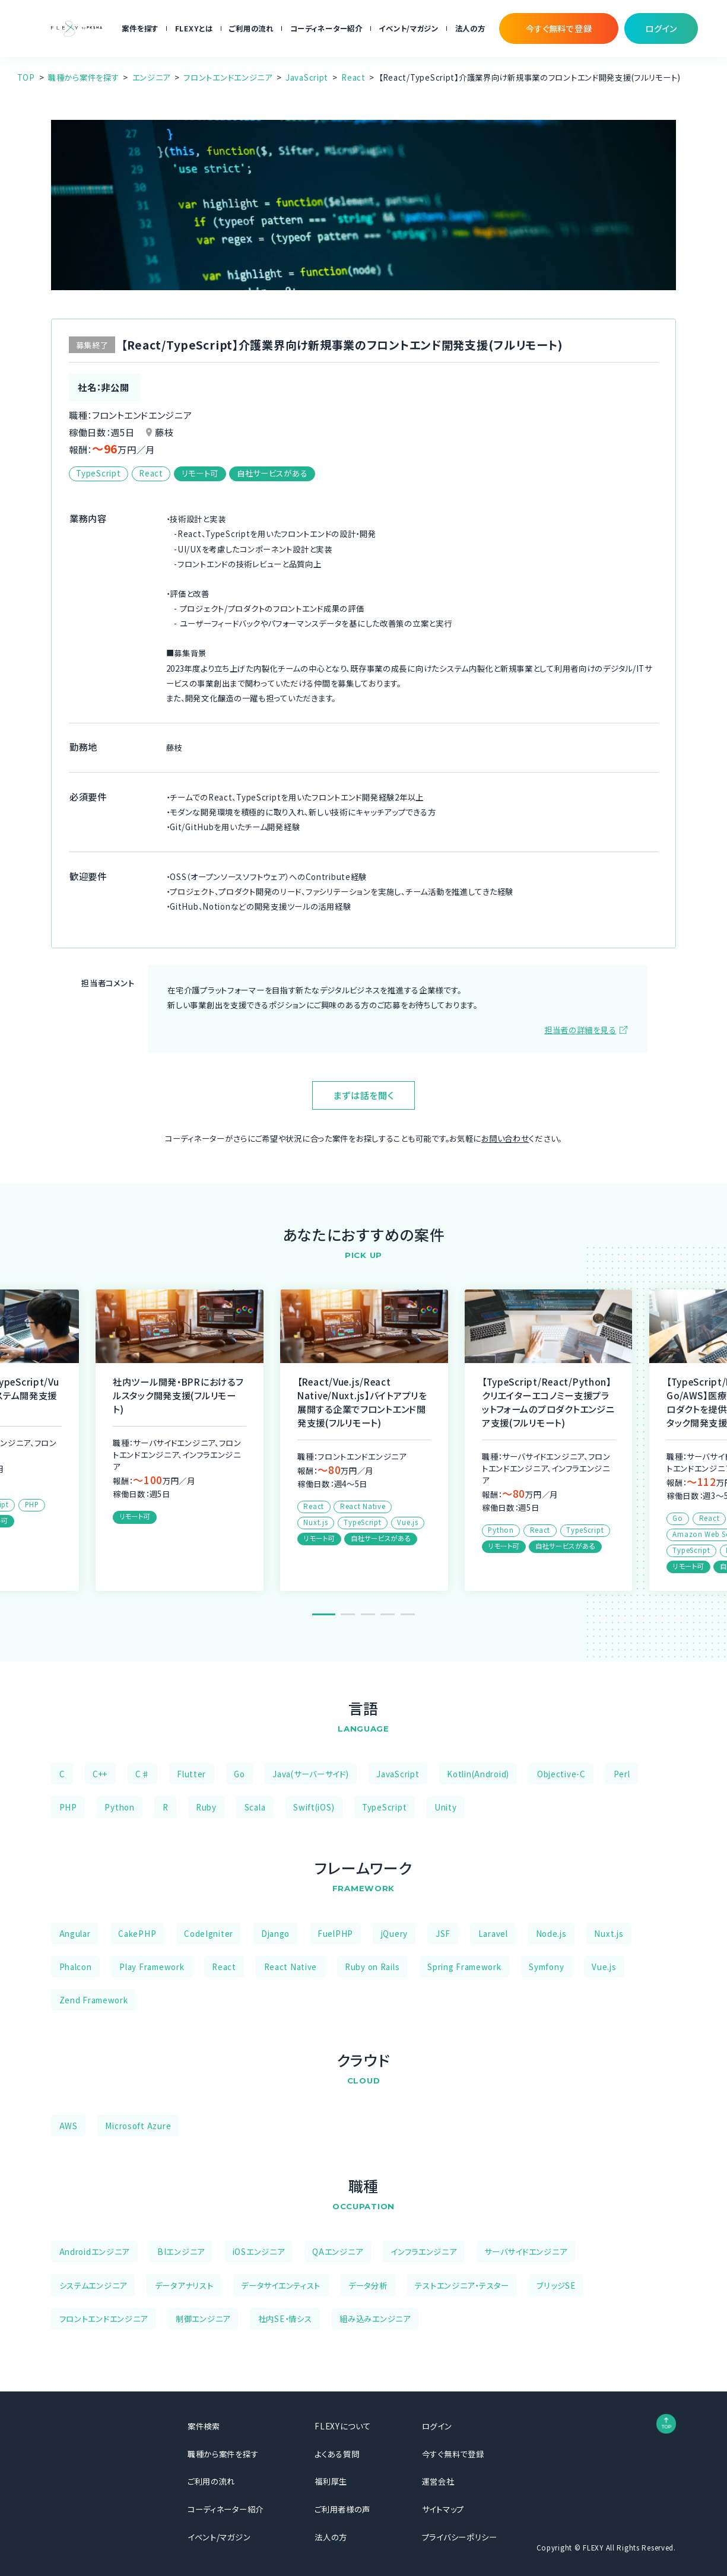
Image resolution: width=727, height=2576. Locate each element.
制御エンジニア (203, 2318)
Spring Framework (464, 1967)
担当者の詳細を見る (580, 1030)
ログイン (437, 2426)
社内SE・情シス (285, 2318)
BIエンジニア (181, 2251)
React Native (291, 1967)
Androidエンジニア (94, 2251)
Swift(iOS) (313, 1807)
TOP (26, 77)
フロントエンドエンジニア (227, 77)
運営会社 (438, 2481)
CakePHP (137, 1933)
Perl (622, 1774)
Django (275, 1933)
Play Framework (151, 1967)
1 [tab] (323, 1614)
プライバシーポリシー (459, 2537)
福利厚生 (331, 2481)
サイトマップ (443, 2509)
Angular (75, 1933)
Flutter (191, 1774)
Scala (255, 1807)
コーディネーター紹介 (326, 28)
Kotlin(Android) (478, 1774)
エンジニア (151, 77)
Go (239, 1774)
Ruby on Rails (372, 1967)
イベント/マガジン (408, 28)
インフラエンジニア (423, 2251)
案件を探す (140, 28)
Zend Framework (93, 2000)
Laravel (493, 1933)
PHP (68, 1807)
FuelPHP (335, 1933)
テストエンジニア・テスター (462, 2285)
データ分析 (368, 2285)
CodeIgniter (208, 1933)
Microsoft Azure (138, 2126)
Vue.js (604, 1967)
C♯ (142, 1774)
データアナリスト (184, 2285)
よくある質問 (337, 2454)
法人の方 (470, 28)
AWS (68, 2126)
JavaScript (306, 77)
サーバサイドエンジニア (525, 2251)
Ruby (206, 1807)
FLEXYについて (342, 2426)
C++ (100, 1774)
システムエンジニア (93, 2285)
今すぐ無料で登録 (453, 2454)
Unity (445, 1807)
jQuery (394, 1933)
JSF (443, 1933)
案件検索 (204, 2426)
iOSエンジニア (259, 2251)
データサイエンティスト (280, 2285)
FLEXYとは (194, 28)
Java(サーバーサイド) (310, 1774)
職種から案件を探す (83, 77)
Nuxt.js (608, 1933)
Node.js (551, 1933)
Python (119, 1807)
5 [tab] (408, 1614)
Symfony (546, 1967)
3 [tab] (368, 1614)
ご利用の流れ (251, 28)
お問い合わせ (505, 1138)
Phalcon (75, 1967)
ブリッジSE (555, 2285)
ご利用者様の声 (342, 2509)
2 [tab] (348, 1614)
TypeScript (384, 1807)
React (353, 77)
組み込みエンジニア (374, 2318)
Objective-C (561, 1774)
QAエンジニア (337, 2251)
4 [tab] (387, 1614)
